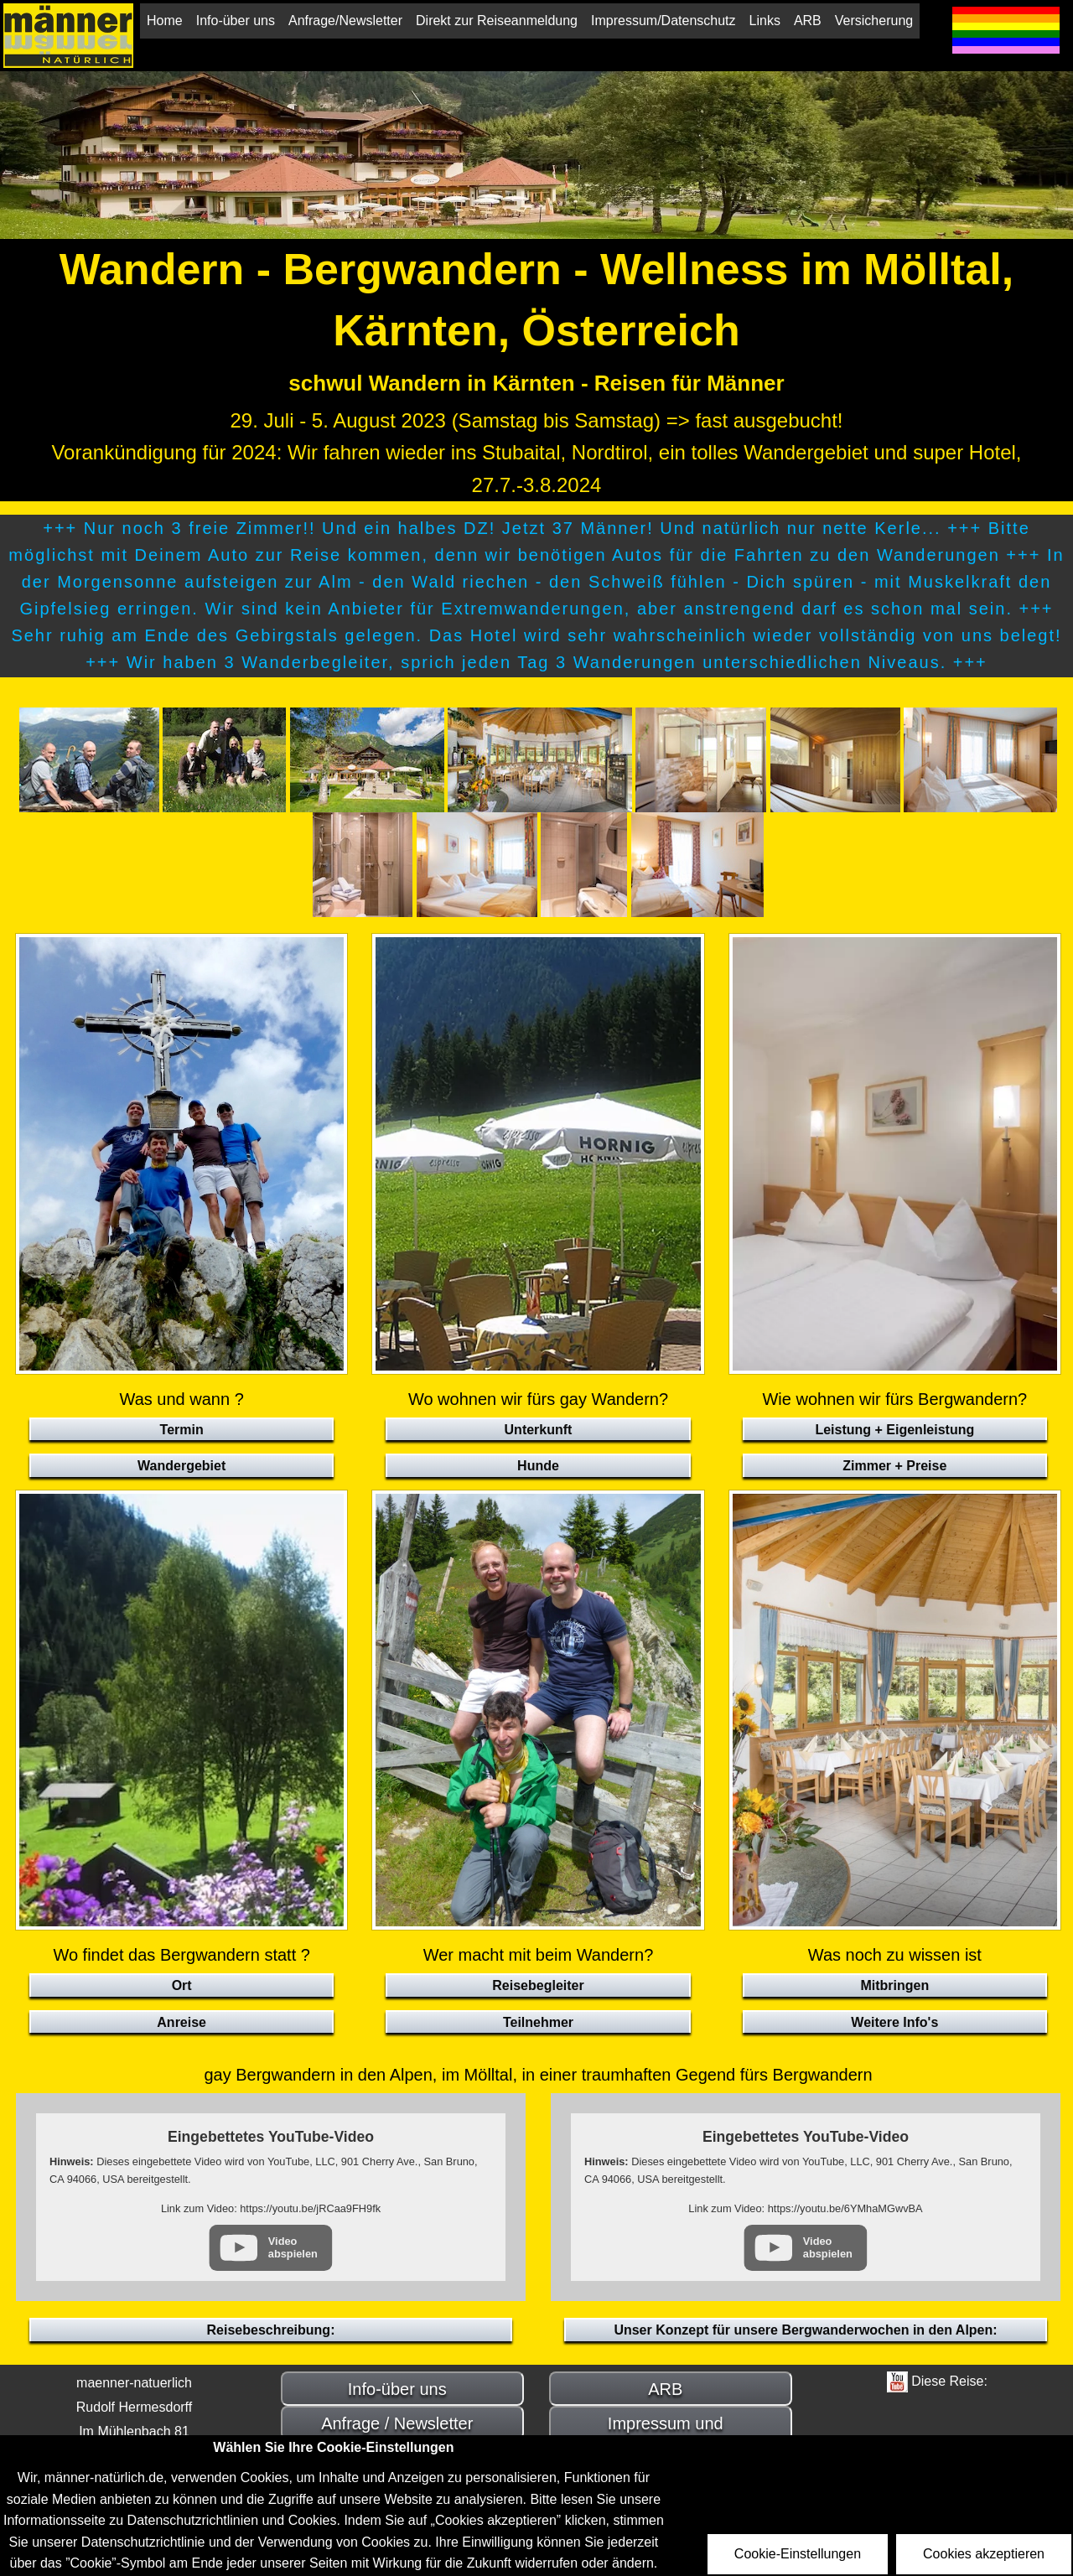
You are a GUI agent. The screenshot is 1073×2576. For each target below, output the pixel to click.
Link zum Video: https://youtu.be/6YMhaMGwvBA (805, 2208)
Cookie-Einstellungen (797, 2554)
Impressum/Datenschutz (663, 20)
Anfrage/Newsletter (345, 20)
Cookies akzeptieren (983, 2554)
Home (165, 20)
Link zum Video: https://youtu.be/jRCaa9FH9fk (271, 2208)
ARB (808, 20)
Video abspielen (293, 2247)
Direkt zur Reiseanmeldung (497, 20)
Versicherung (874, 20)
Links (764, 20)
